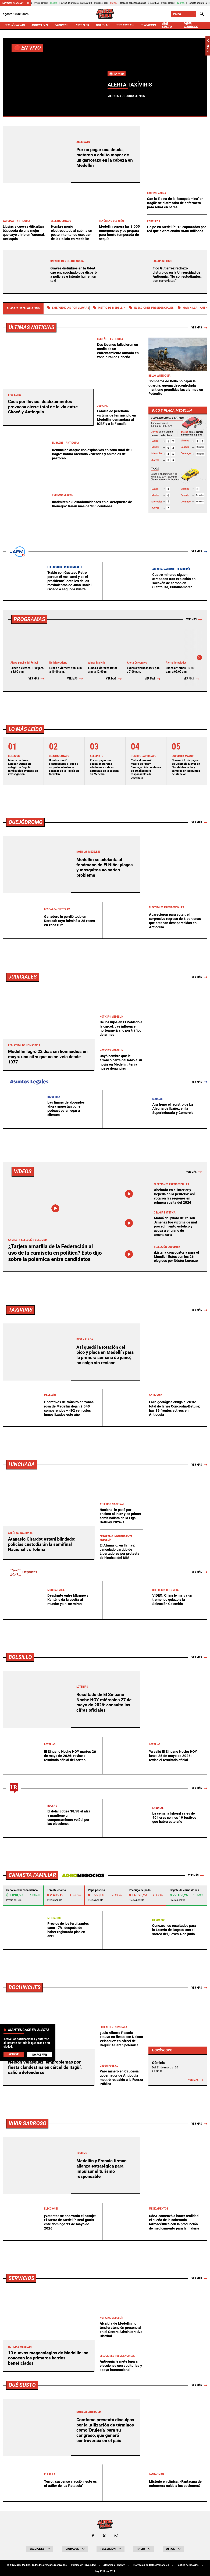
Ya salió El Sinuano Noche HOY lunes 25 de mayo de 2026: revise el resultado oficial (173, 1755)
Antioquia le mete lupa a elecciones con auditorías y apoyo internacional (121, 2365)
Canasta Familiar (12, 3)
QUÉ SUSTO (167, 25)
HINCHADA (82, 25)
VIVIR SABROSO (191, 25)
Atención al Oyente (114, 2565)
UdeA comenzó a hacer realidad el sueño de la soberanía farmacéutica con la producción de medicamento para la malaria (174, 2222)
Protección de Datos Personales (151, 2565)
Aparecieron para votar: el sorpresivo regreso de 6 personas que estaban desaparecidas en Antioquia (175, 920)
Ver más (199, 328)
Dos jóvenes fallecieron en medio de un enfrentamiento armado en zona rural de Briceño (118, 351)
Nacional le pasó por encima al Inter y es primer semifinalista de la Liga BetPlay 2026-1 (120, 1515)
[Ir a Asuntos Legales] (29, 1081)
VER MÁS (36, 679)
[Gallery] (105, 655)
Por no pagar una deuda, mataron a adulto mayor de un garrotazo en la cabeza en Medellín (104, 157)
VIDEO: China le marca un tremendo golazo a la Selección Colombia (172, 1599)
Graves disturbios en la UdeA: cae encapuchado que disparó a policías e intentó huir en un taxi (73, 275)
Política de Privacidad (83, 2565)
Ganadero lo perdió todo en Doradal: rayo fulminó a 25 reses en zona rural (69, 920)
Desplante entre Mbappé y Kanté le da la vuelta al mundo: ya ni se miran (67, 1599)
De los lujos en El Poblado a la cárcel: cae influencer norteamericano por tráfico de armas (121, 1028)
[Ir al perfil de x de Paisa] (104, 2535)
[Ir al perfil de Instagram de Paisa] (116, 2535)
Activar (13, 2054)
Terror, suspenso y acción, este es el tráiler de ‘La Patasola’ (70, 2483)
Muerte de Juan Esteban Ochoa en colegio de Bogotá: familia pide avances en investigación (23, 767)
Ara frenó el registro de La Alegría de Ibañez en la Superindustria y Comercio (172, 1108)
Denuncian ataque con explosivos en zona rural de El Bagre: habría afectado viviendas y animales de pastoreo (92, 454)
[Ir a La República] (14, 1788)
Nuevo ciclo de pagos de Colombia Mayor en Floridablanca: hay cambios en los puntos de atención (186, 767)
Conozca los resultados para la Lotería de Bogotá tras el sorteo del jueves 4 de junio (174, 1929)
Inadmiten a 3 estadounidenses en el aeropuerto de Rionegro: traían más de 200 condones (92, 504)
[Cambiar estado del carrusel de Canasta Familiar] (28, 3)
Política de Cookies (187, 2565)
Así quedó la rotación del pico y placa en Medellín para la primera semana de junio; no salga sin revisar (105, 1354)
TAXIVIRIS (61, 25)
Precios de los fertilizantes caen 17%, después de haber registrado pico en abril (68, 1929)
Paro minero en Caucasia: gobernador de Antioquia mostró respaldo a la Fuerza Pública (121, 2077)
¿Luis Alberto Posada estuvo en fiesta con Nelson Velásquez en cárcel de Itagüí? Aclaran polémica (121, 2038)
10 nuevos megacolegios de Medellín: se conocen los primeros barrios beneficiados (48, 2357)
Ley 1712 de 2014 (105, 2571)
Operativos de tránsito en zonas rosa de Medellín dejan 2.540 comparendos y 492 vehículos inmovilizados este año (69, 1408)
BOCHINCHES (125, 25)
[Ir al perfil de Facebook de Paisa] (93, 2535)
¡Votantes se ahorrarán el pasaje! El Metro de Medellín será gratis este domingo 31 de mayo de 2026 (70, 2222)
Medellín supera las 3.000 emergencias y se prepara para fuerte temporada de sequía (119, 233)
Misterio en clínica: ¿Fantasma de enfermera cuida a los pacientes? (175, 2483)
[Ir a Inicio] (105, 14)
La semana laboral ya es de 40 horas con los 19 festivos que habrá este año (174, 1817)
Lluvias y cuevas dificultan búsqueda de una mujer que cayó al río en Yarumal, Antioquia (24, 233)
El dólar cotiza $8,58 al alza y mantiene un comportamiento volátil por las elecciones (68, 1817)
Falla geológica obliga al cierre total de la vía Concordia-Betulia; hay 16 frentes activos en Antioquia (174, 1408)
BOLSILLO (102, 25)
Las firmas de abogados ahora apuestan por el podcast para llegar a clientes (66, 1108)
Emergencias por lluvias (70, 308)
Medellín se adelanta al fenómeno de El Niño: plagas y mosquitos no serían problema (104, 867)
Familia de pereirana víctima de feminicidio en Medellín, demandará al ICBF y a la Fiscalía (116, 418)
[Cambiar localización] (183, 14)
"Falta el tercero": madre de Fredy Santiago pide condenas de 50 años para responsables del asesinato (146, 769)
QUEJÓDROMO (15, 25)
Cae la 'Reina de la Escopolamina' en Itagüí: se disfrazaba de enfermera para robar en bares (175, 203)
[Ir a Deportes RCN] (23, 1571)
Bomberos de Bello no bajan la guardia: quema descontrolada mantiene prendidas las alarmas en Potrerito (175, 388)
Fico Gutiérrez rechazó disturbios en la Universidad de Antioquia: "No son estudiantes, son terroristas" (177, 275)
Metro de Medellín (112, 308)
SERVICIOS (148, 25)
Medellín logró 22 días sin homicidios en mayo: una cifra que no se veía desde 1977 (48, 1056)
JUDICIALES (39, 25)
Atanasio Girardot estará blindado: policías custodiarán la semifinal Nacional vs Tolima (41, 1543)
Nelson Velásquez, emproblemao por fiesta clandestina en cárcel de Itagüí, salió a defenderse (45, 2067)
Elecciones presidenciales (154, 308)
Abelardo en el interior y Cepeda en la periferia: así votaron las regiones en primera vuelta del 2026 (174, 1195)
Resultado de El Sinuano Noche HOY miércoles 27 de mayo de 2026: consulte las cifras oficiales (104, 1702)
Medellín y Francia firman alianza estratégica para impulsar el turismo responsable (101, 2168)
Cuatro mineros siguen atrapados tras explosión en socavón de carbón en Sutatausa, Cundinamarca (173, 581)
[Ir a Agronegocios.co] (82, 1875)
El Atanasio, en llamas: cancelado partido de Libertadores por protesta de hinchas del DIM (119, 1551)
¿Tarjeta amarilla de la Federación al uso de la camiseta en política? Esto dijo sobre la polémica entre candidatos (55, 1252)
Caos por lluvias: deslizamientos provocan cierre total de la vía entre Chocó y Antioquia (43, 407)
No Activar (39, 2054)
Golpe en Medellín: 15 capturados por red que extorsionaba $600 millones (176, 229)
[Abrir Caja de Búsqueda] (202, 14)
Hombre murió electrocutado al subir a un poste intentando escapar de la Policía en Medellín (71, 233)
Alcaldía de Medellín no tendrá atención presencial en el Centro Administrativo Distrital (121, 2329)
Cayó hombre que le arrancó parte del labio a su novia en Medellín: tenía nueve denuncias (121, 1061)
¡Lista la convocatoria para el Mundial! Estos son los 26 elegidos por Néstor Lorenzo (176, 1256)
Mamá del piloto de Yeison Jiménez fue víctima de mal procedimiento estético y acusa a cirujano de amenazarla (175, 1226)
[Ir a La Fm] (17, 552)
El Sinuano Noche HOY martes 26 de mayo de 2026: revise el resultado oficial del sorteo (70, 1755)
